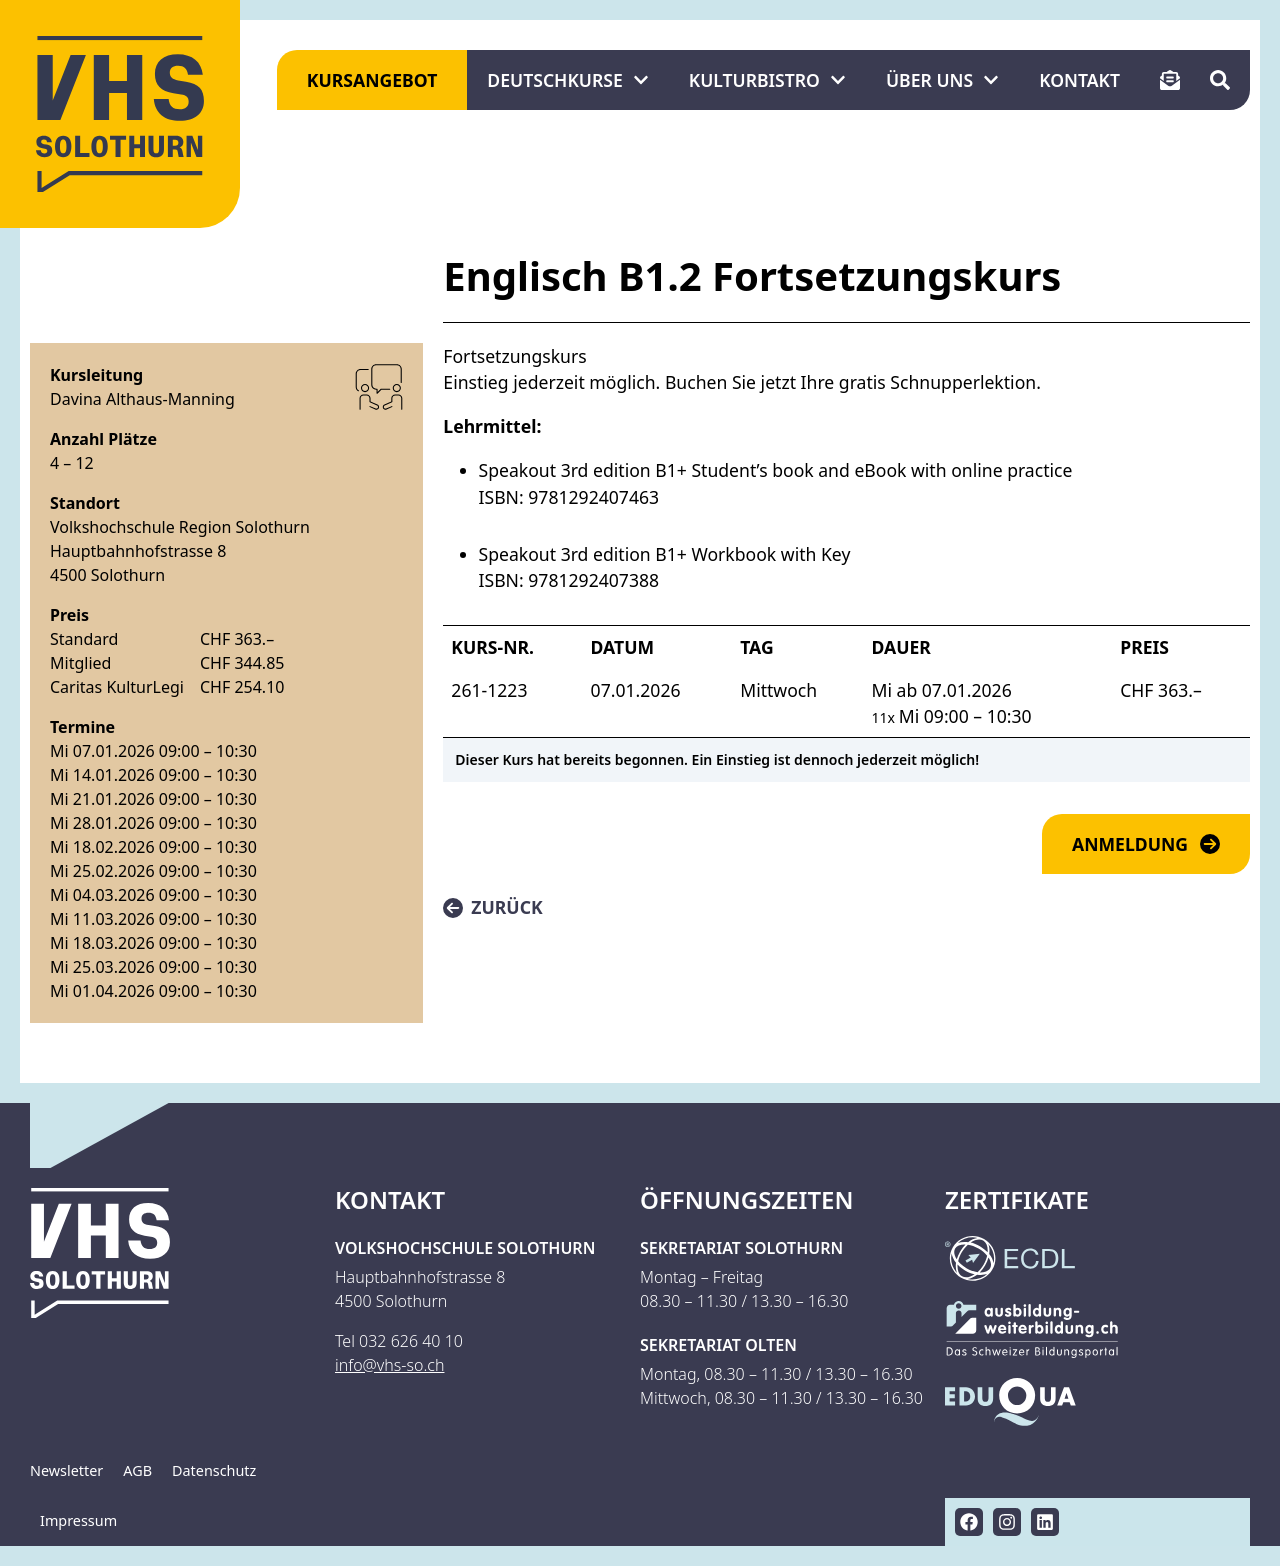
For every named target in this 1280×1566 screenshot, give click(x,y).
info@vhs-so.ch (389, 1365)
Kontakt (1079, 80)
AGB (137, 1470)
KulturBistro (767, 80)
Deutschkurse (567, 80)
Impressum (78, 1520)
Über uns (942, 80)
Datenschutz (214, 1470)
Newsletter (66, 1470)
